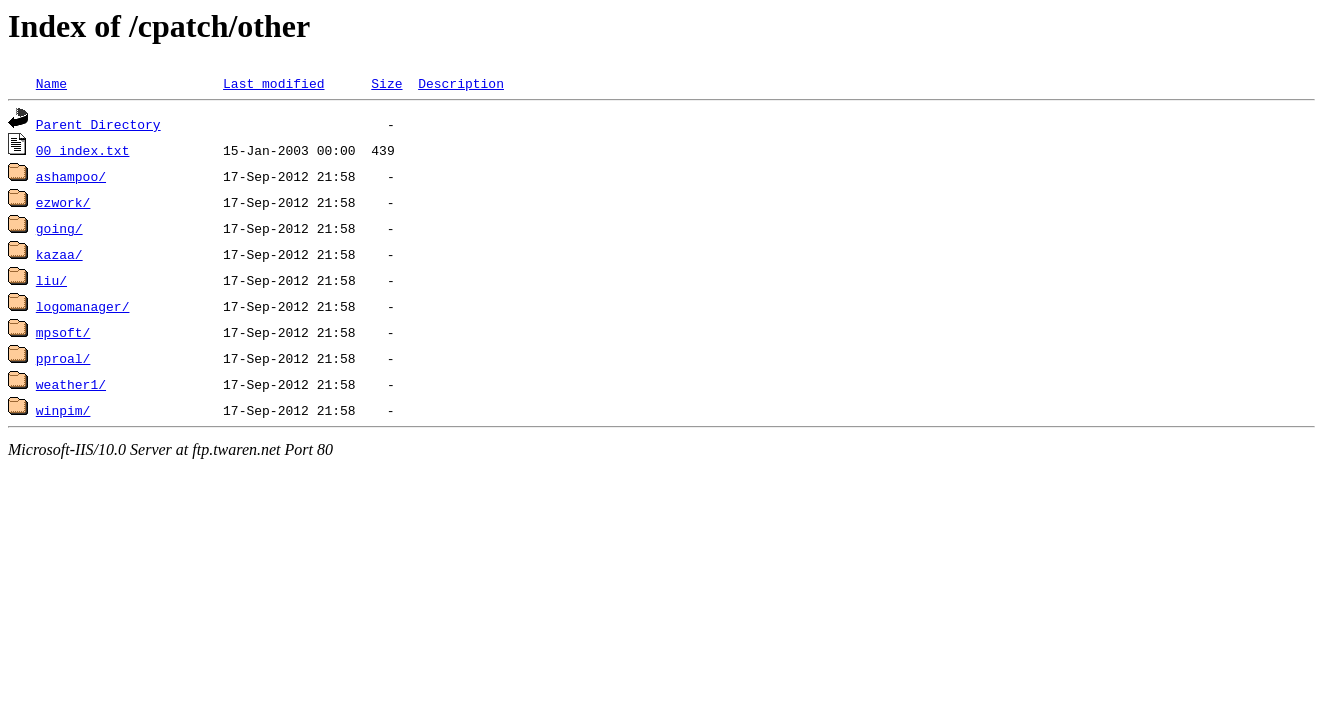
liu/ (51, 280)
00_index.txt (83, 150)
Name (51, 83)
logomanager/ (83, 306)
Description (461, 83)
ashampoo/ (71, 176)
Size (386, 83)
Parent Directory (98, 124)
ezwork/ (63, 202)
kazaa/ (59, 254)
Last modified (273, 83)
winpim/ (63, 410)
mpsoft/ (63, 332)
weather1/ (71, 384)
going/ (59, 228)
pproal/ (63, 358)
